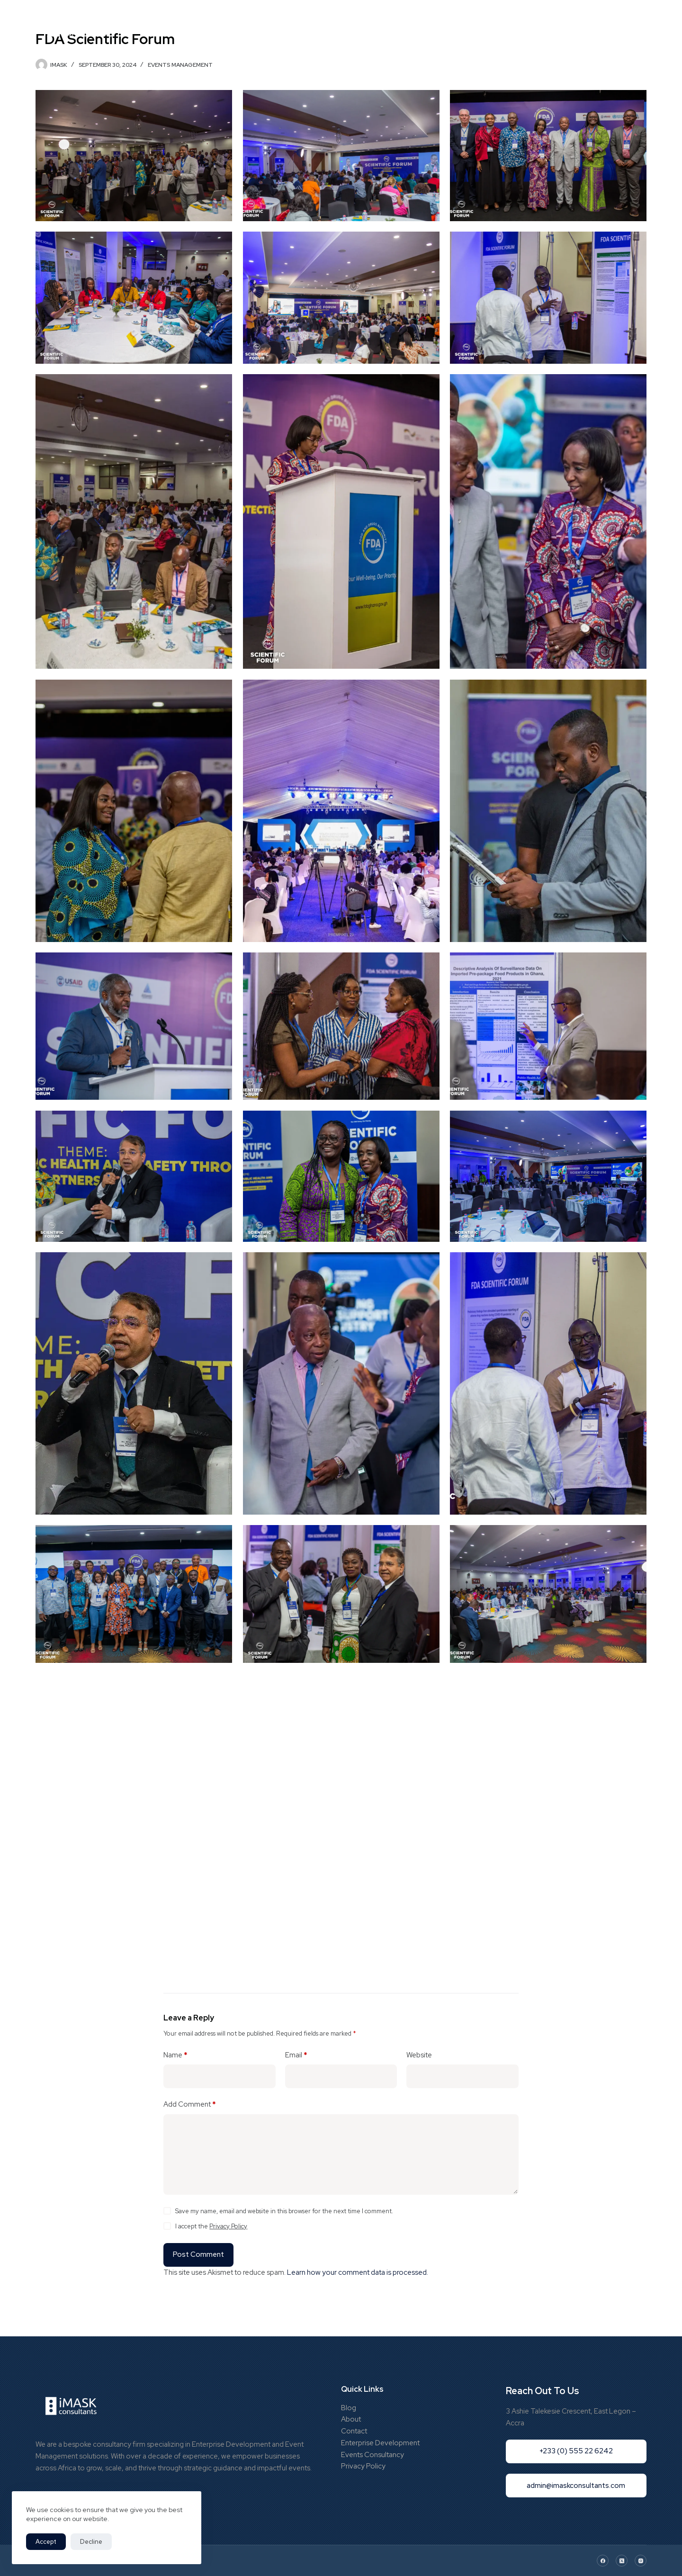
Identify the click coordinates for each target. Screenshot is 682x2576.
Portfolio (323, 26)
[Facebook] (603, 2561)
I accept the (211, 2226)
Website (419, 2055)
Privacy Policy (228, 2226)
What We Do (380, 26)
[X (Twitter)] (622, 2561)
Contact (354, 2431)
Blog (426, 26)
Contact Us (469, 26)
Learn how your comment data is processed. (357, 2272)
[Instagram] (640, 2561)
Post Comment (198, 2254)
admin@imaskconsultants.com (576, 2485)
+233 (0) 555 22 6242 (576, 2451)
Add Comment (189, 2104)
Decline (91, 2542)
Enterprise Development (380, 2443)
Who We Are (272, 26)
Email (296, 2055)
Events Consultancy (372, 2454)
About (351, 2419)
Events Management (180, 65)
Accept (46, 2542)
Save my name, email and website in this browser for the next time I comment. (284, 2211)
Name (175, 2055)
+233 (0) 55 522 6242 (593, 26)
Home (227, 26)
